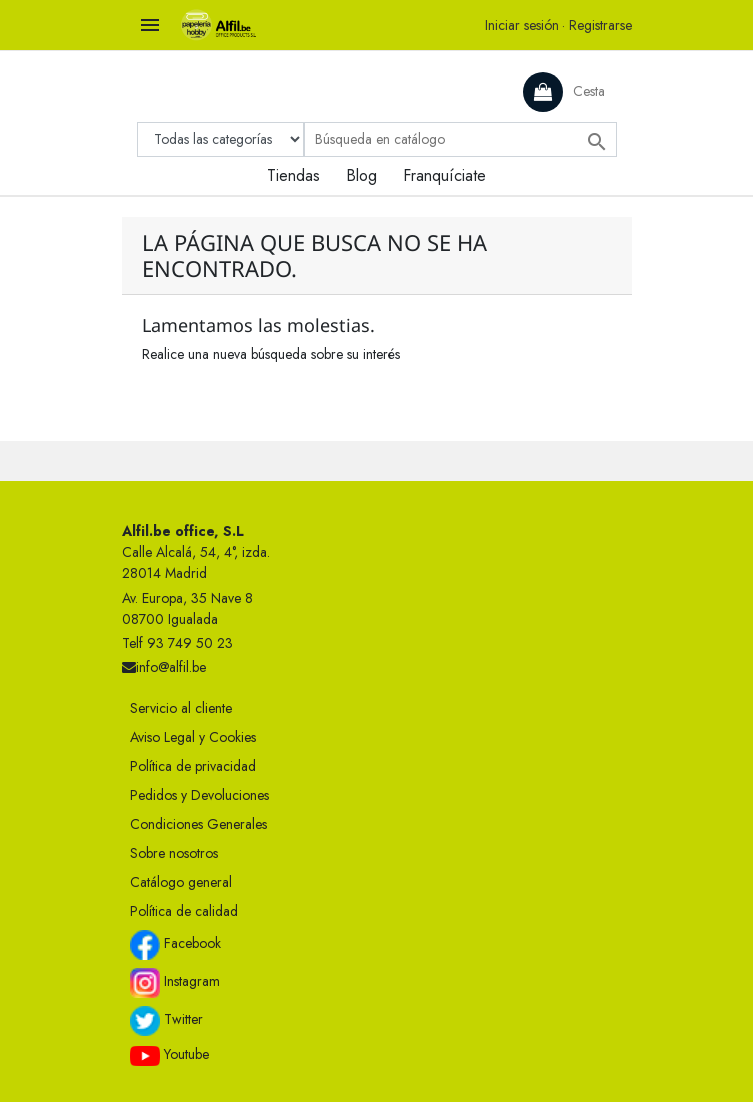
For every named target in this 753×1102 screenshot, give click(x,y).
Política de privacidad (193, 766)
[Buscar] (460, 139)
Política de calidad (184, 911)
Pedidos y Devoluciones (199, 795)
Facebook (175, 945)
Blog (361, 175)
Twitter (166, 1021)
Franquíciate (444, 175)
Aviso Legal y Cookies (193, 737)
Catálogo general (181, 882)
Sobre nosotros (174, 853)
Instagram (175, 983)
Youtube (169, 1055)
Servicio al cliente (181, 708)
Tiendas (293, 175)
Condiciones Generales (198, 824)
